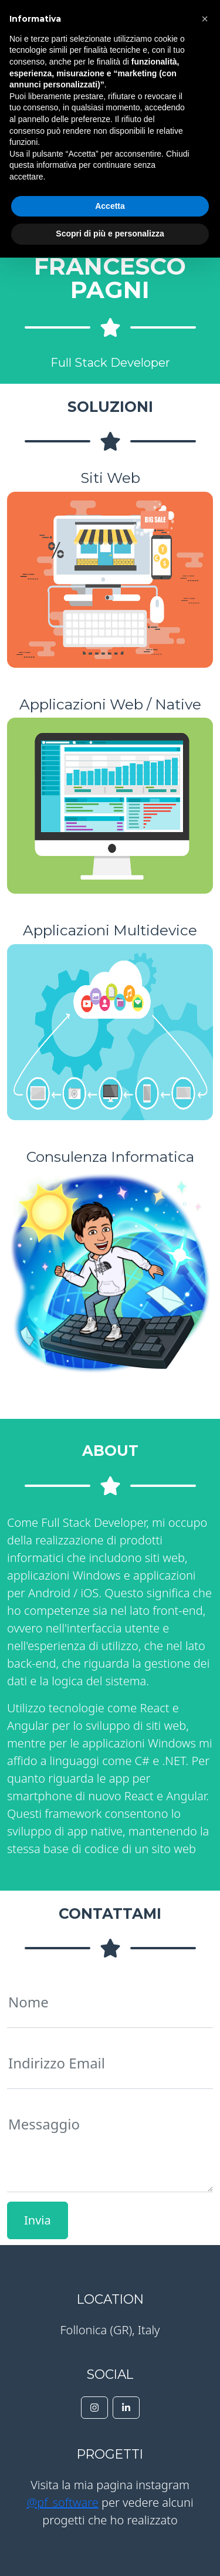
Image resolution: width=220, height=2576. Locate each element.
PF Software (73, 20)
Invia (37, 2220)
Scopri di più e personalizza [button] (110, 2552)
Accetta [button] (110, 2524)
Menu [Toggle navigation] (190, 20)
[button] (204, 2337)
